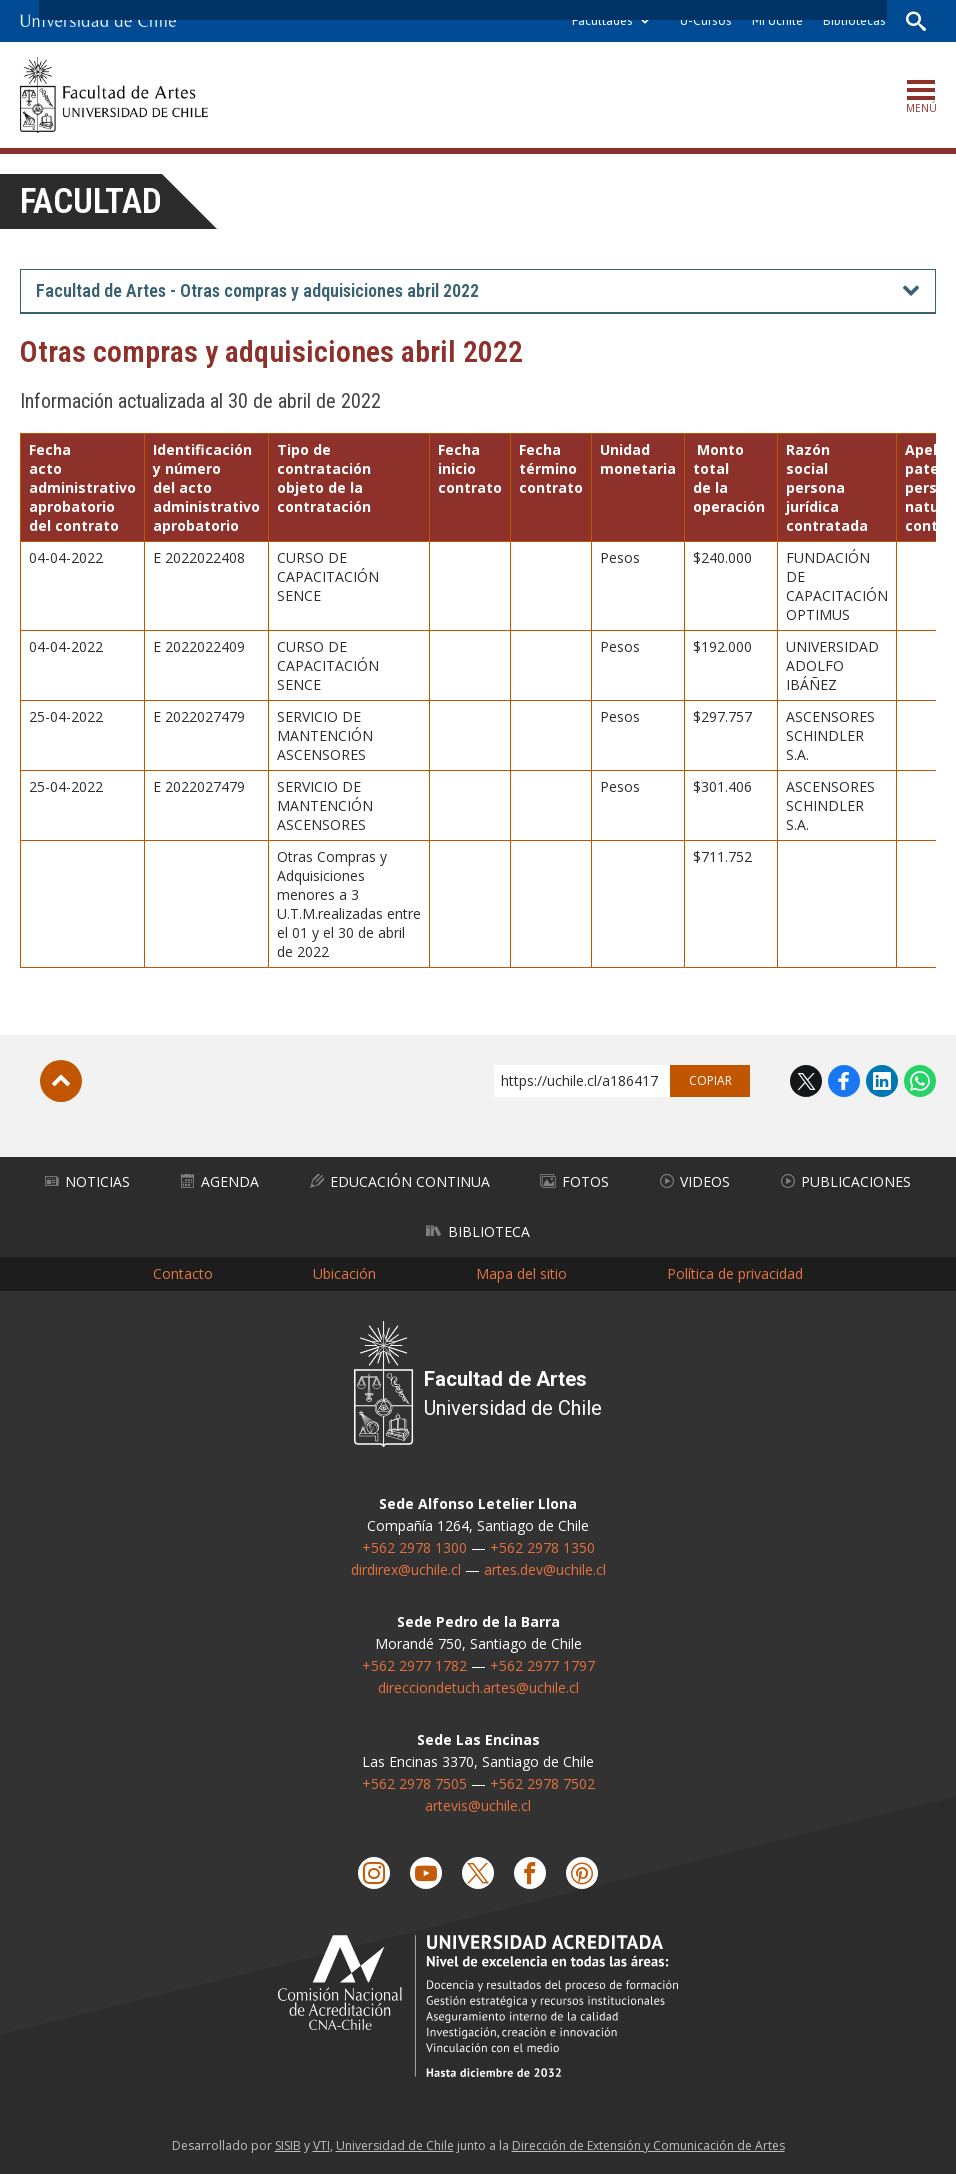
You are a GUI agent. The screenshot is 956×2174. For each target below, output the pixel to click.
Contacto (183, 1273)
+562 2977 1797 (542, 1665)
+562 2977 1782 (414, 1665)
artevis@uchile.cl (478, 1805)
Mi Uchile (777, 20)
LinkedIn (882, 1081)
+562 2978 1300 (414, 1547)
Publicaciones (846, 1181)
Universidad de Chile (395, 2145)
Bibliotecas (854, 20)
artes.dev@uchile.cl (545, 1569)
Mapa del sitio (521, 1273)
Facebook (844, 1081)
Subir (61, 1081)
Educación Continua (400, 1181)
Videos (695, 1181)
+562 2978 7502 (542, 1783)
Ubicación (344, 1273)
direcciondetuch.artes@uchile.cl (478, 1687)
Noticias (87, 1181)
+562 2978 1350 (542, 1547)
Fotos (574, 1181)
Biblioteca (478, 1231)
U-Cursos (706, 20)
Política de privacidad (735, 1273)
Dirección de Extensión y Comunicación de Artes (648, 2145)
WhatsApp (920, 1081)
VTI (321, 2145)
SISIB (288, 2145)
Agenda (220, 1181)
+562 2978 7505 (414, 1783)
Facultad (91, 201)
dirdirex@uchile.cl (406, 1569)
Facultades (602, 20)
